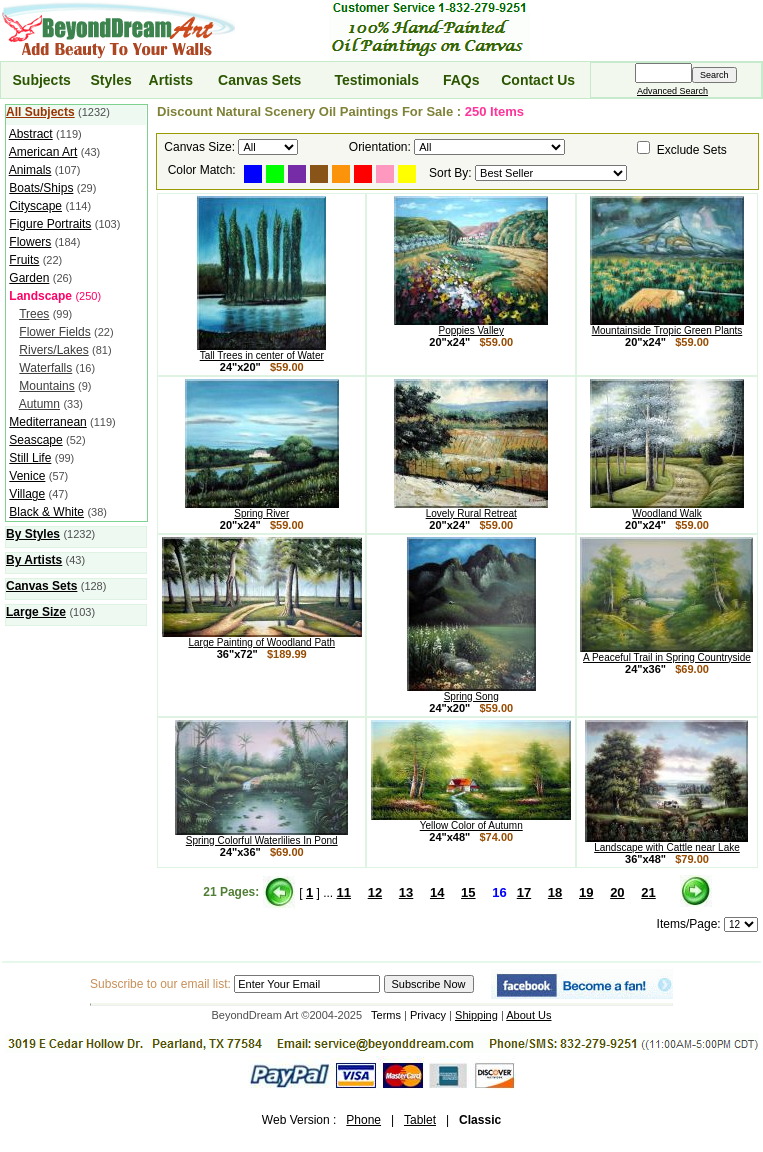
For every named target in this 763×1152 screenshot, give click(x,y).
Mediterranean (47, 422)
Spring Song (471, 692)
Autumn (39, 404)
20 (617, 892)
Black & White (46, 512)
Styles (110, 80)
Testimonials (376, 80)
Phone (363, 1120)
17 (524, 892)
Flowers (30, 242)
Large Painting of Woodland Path (262, 638)
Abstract (31, 134)
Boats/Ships (41, 188)
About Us (528, 1015)
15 (468, 892)
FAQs (461, 80)
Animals (30, 170)
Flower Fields (54, 332)
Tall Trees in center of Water (261, 351)
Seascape (35, 440)
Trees (34, 314)
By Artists (34, 560)
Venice (27, 476)
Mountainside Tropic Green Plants (667, 326)
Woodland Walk (667, 509)
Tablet (420, 1120)
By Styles (33, 534)
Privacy (428, 1015)
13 (406, 892)
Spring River (262, 509)
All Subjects (40, 112)
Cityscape (35, 206)
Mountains (46, 386)
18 (555, 892)
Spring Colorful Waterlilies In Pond (261, 836)
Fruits (24, 260)
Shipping (476, 1015)
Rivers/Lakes (53, 350)
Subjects (42, 80)
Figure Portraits (50, 224)
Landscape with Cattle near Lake (666, 843)
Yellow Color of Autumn (471, 821)
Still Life (30, 458)
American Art (43, 152)
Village (27, 494)
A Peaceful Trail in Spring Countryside (666, 653)
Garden (29, 278)
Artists (171, 80)
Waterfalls (45, 368)
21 (648, 892)
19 (586, 892)
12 (375, 892)
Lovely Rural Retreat (471, 509)
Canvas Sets (259, 80)
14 (437, 892)
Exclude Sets (692, 150)
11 (344, 892)
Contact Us (538, 80)
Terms (386, 1015)
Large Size (36, 612)
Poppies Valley (471, 326)
